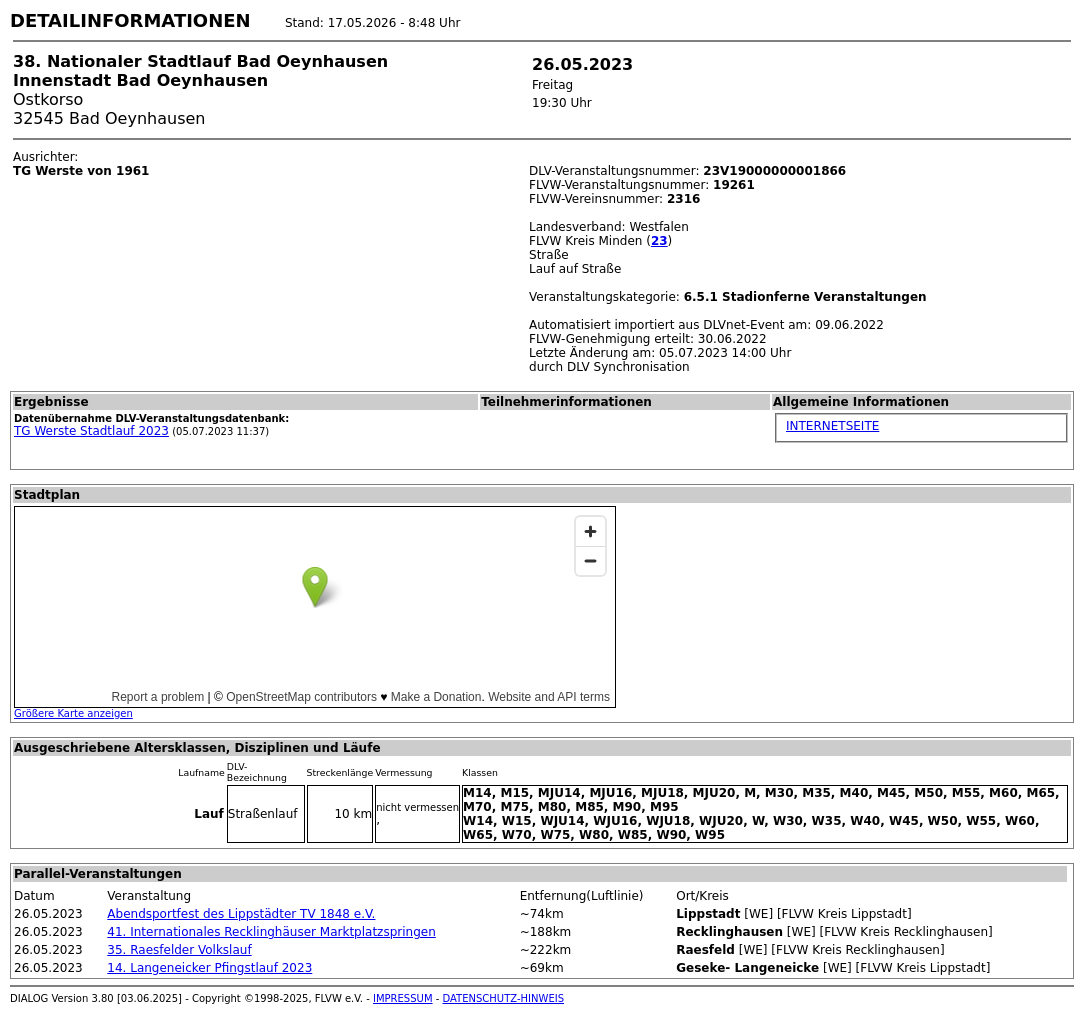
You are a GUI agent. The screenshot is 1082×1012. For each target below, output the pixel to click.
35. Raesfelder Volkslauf (179, 950)
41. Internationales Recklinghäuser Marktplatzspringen (271, 932)
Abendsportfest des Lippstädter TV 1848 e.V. (241, 914)
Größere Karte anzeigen (73, 713)
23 (659, 241)
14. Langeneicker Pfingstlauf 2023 (209, 968)
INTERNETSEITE (832, 426)
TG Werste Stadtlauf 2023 (91, 431)
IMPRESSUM (403, 998)
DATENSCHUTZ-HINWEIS (504, 998)
